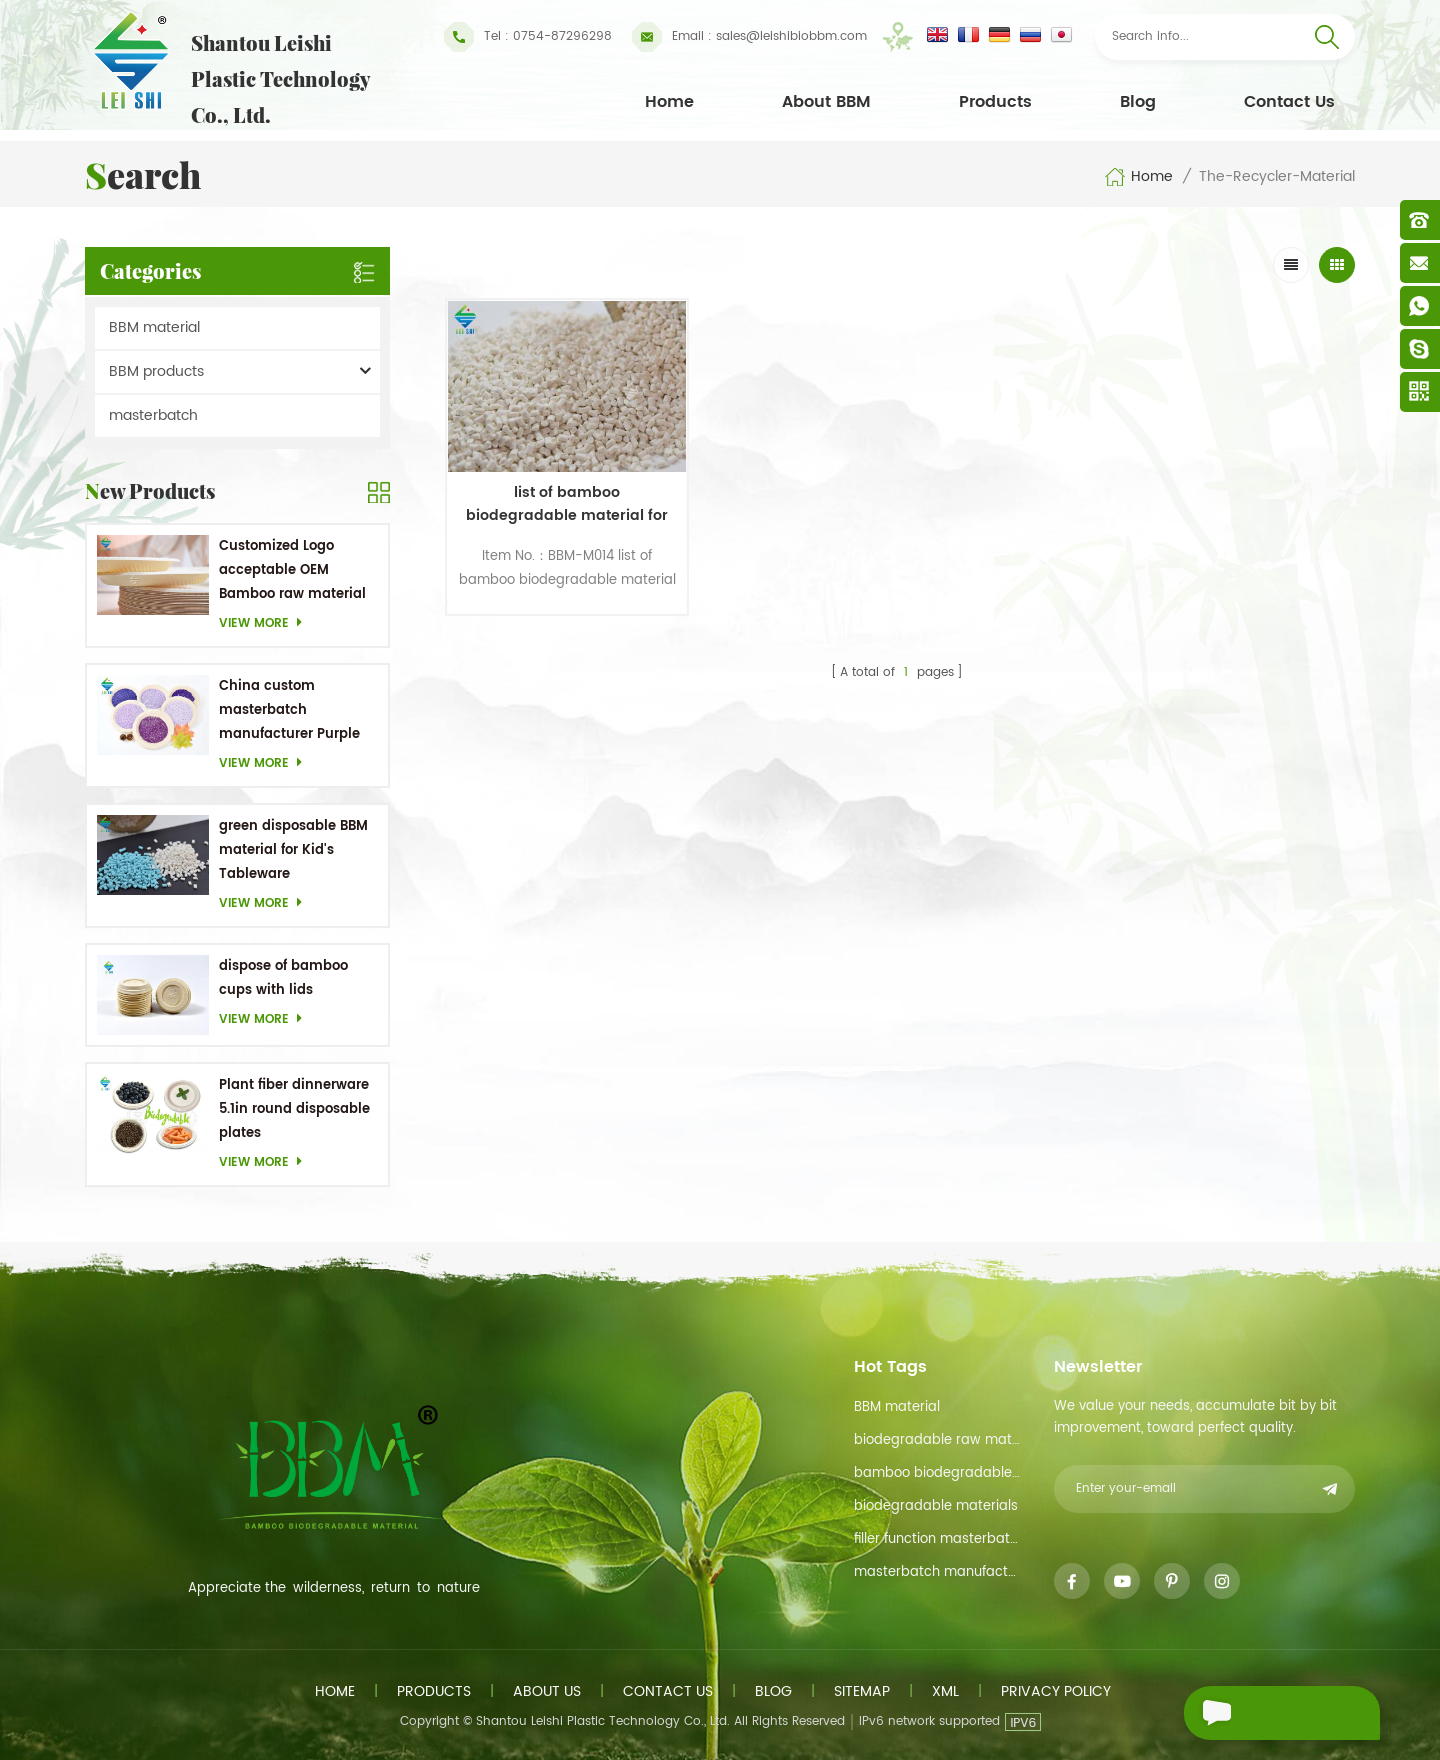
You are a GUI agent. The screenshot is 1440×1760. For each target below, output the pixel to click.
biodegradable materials (936, 1506)
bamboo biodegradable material (938, 1473)
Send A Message (1270, 1713)
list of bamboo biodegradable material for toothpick (554, 487)
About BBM (826, 102)
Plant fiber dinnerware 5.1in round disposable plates (294, 1109)
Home (669, 102)
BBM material (154, 327)
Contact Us (1289, 102)
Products (995, 102)
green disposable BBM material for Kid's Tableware (293, 850)
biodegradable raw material (938, 1440)
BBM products (156, 371)
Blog (1138, 102)
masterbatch (153, 415)
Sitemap (862, 1691)
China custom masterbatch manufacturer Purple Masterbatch (289, 711)
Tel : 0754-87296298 (528, 37)
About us (547, 1691)
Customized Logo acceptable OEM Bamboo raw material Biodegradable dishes (292, 571)
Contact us (668, 1691)
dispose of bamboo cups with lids (283, 978)
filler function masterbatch (938, 1539)
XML (945, 1691)
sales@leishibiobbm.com (749, 37)
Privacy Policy (1056, 1691)
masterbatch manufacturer (938, 1572)
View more (266, 623)
